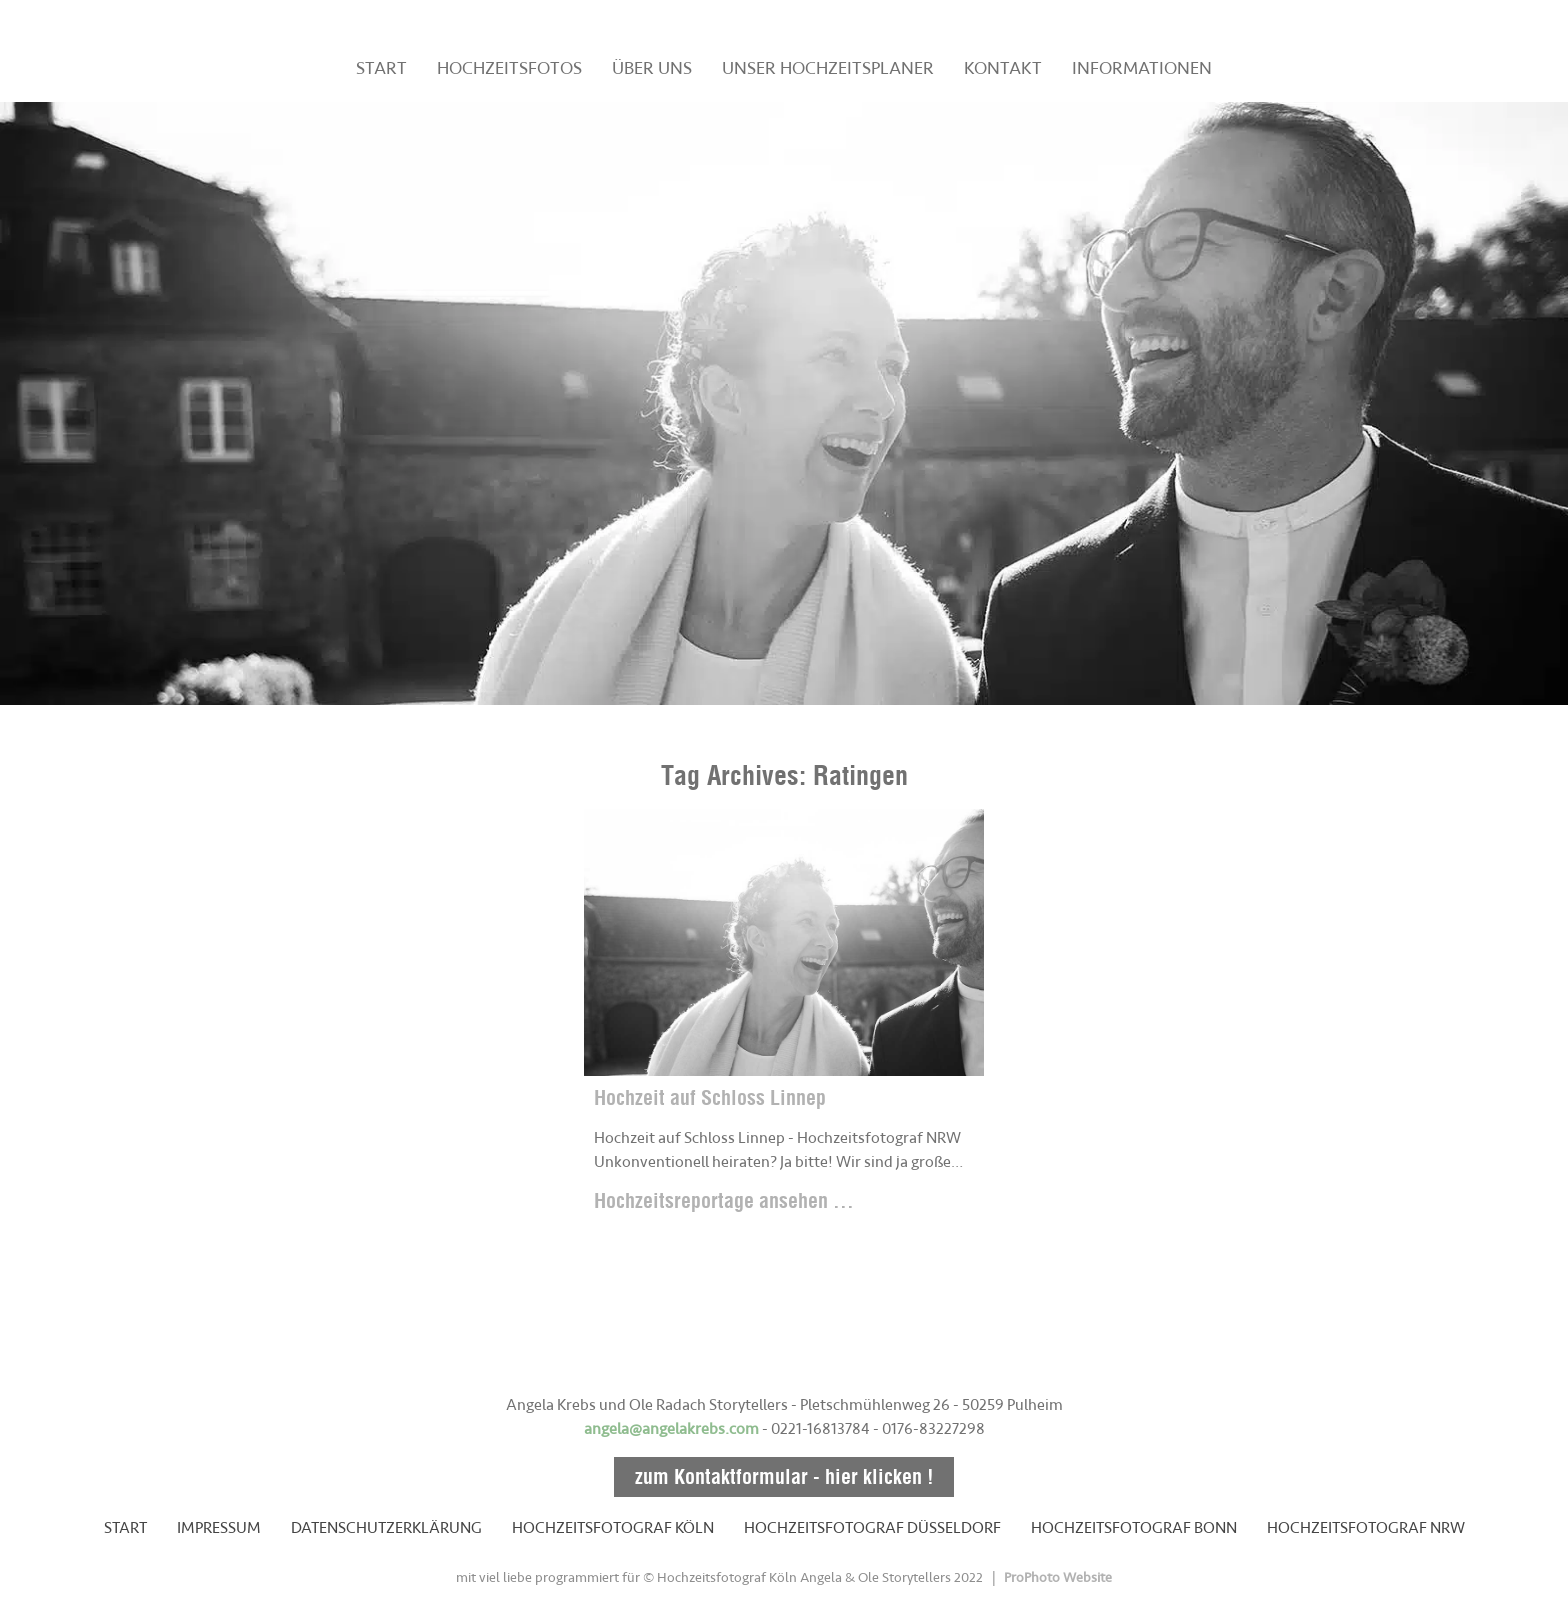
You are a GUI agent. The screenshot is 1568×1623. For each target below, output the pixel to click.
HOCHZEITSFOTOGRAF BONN (1134, 1528)
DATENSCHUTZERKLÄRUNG (386, 1528)
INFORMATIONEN (1142, 68)
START (381, 68)
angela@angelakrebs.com (671, 1429)
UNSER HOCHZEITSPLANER (828, 68)
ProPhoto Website (1058, 1577)
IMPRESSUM (219, 1528)
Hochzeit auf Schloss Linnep (710, 1097)
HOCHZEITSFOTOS (509, 68)
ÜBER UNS (652, 68)
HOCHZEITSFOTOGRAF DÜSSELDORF (872, 1528)
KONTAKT (1003, 68)
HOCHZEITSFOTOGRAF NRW (1366, 1528)
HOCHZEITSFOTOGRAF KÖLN (613, 1528)
